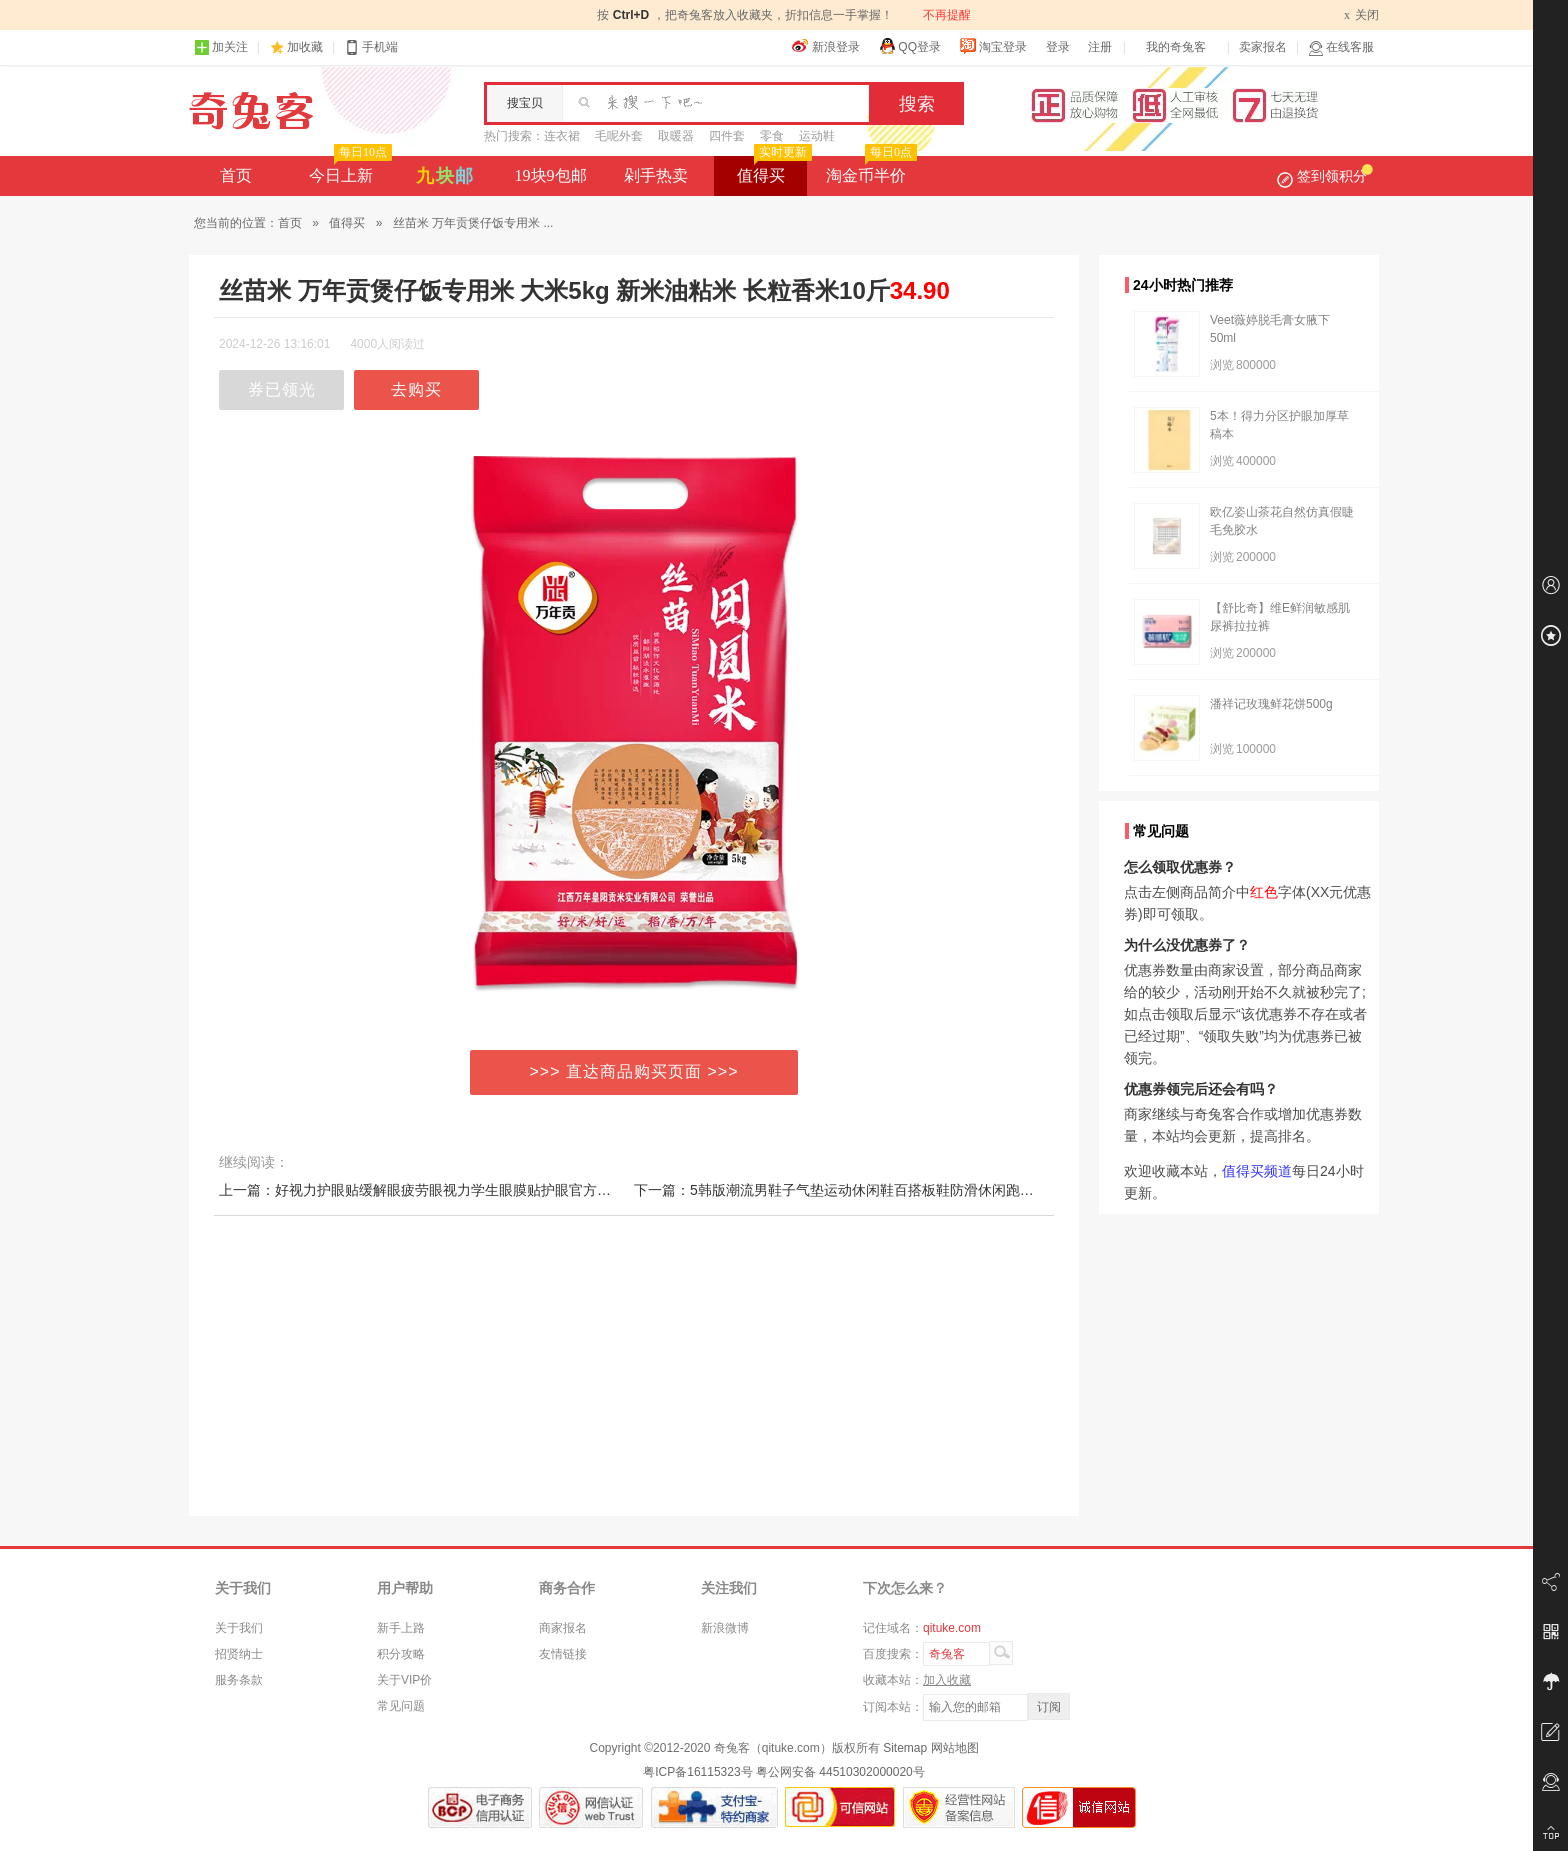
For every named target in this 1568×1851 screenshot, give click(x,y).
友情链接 (563, 1654)
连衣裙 (562, 136)
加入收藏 (947, 1680)
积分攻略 (401, 1654)
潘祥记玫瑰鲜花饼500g (1271, 704)
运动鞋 (817, 136)
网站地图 (955, 1748)
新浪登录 (826, 46)
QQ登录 (909, 46)
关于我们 (239, 1628)
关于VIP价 (404, 1680)
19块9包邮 (551, 175)
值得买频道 (1257, 1171)
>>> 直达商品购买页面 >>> (634, 1071)
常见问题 (401, 1706)
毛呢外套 (619, 136)
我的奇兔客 (1176, 47)
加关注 (221, 47)
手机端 (371, 47)
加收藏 (305, 47)
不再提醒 (947, 15)
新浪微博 (725, 1628)
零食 (772, 136)
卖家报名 (1263, 47)
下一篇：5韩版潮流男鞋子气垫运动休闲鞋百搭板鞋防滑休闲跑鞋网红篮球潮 (869, 1190)
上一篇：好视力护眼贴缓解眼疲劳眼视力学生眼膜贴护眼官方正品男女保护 (450, 1190)
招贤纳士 (239, 1654)
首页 (236, 175)
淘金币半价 (869, 170)
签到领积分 (1325, 176)
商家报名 (563, 1628)
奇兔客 (251, 111)
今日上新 (348, 170)
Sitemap (905, 1748)
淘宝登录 (993, 46)
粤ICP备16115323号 (697, 1772)
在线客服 (1341, 47)
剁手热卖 (656, 175)
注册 (1100, 47)
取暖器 (676, 136)
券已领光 (282, 389)
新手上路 (401, 1628)
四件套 (727, 136)
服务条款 (239, 1680)
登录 (1058, 47)
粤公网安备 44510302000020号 (840, 1772)
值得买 (772, 170)
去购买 (416, 389)
